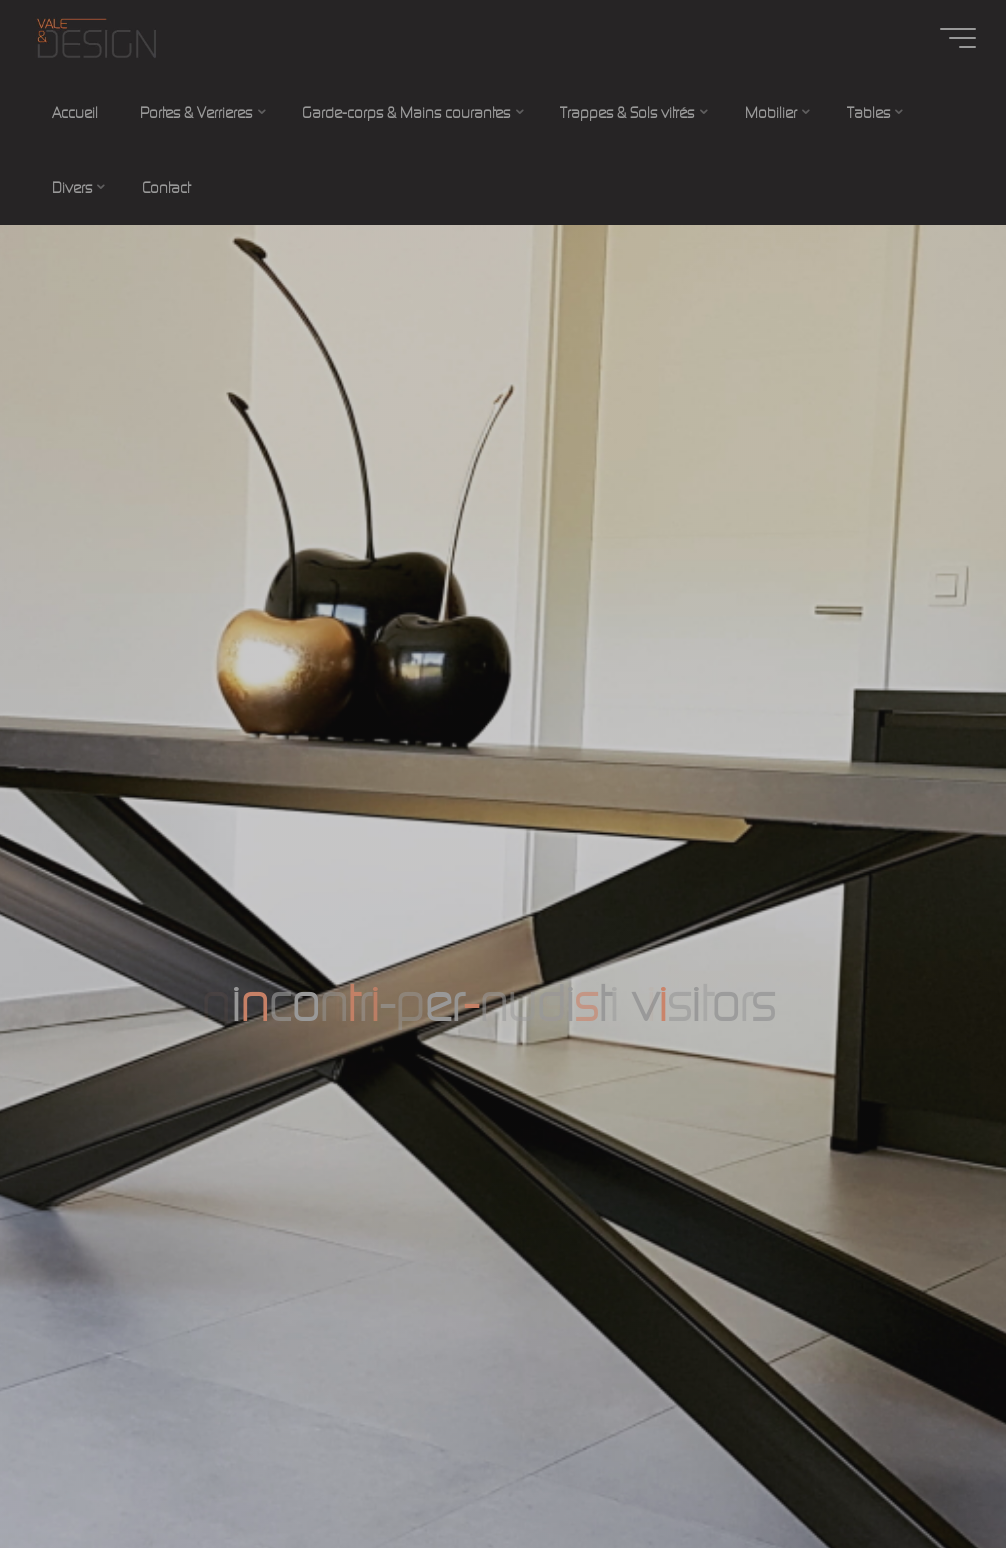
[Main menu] (958, 38)
